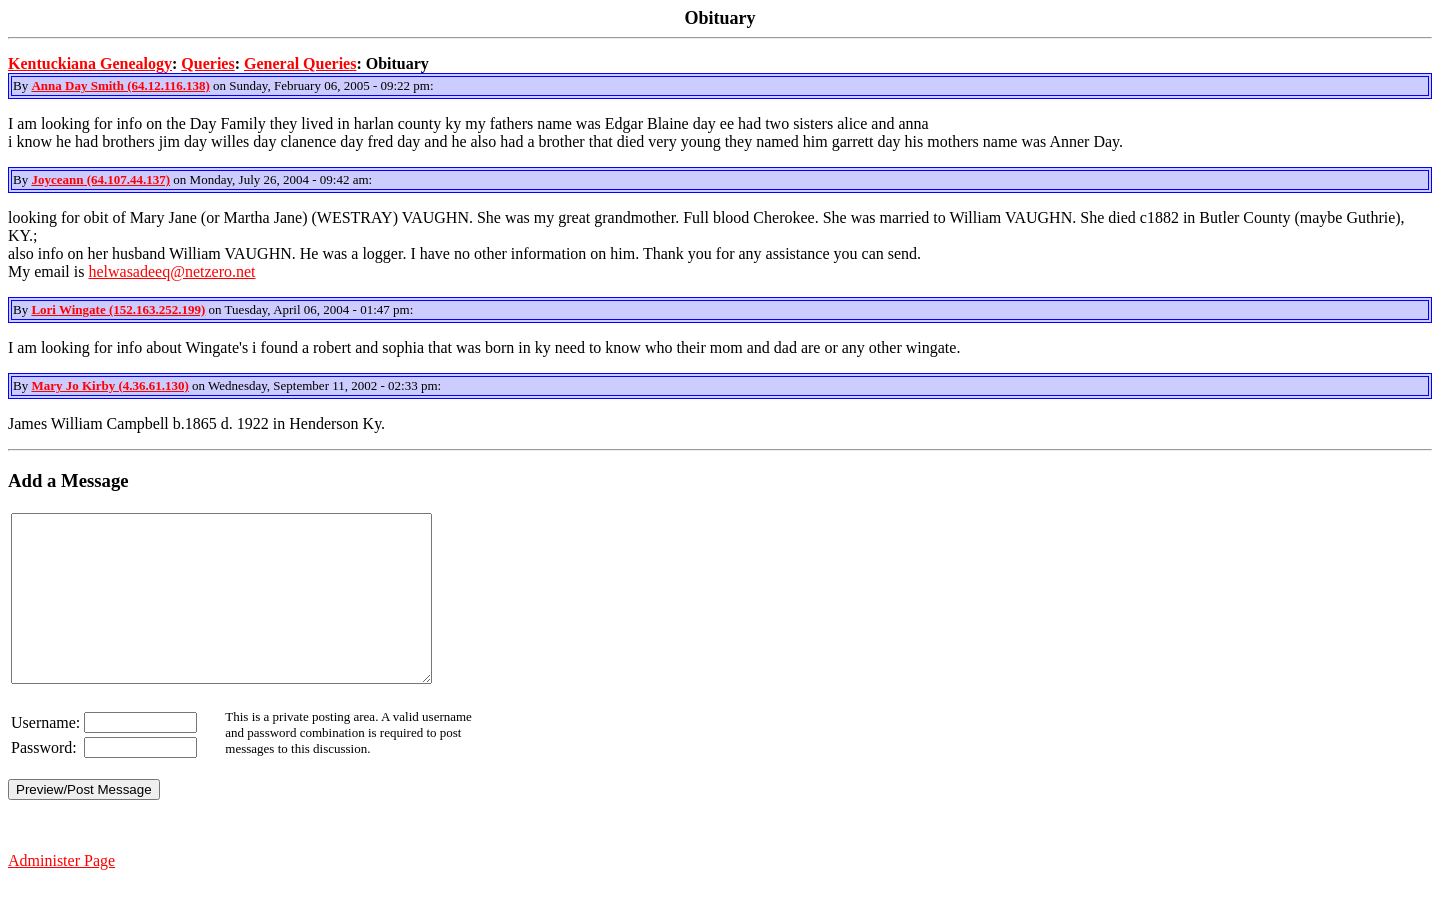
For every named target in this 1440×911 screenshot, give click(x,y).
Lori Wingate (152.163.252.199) (118, 309)
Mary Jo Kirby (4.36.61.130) (109, 385)
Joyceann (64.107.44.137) (100, 179)
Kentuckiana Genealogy (90, 63)
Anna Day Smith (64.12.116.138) (120, 85)
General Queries (300, 63)
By (22, 85)
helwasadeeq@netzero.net (171, 271)
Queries (207, 63)
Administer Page (61, 893)
